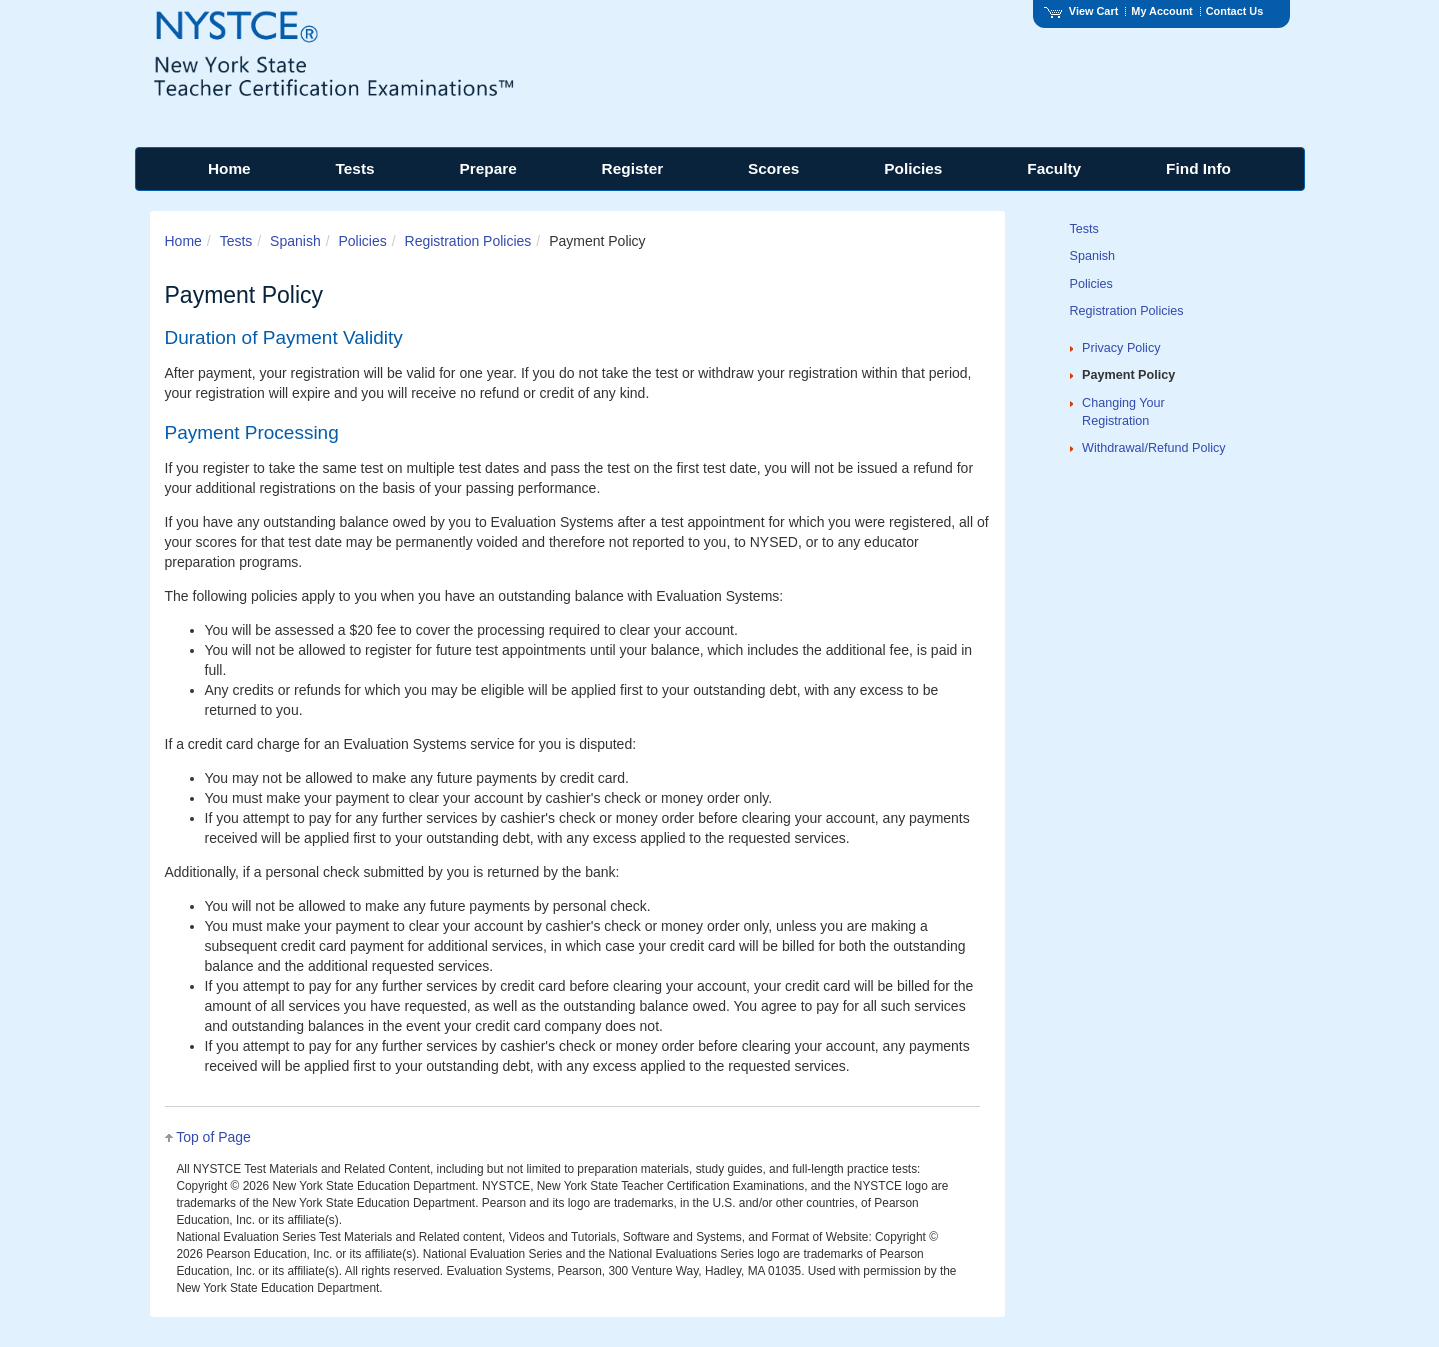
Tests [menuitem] (355, 168)
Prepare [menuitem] (487, 168)
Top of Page (213, 1137)
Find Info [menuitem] (1198, 168)
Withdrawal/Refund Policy (1154, 448)
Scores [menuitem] (773, 168)
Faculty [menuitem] (1054, 168)
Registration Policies (468, 241)
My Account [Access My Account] (1161, 11)
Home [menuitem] (229, 168)
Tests (236, 241)
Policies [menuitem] (913, 168)
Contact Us (1235, 11)
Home (183, 241)
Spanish (295, 241)
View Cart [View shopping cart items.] (1081, 11)
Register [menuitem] (633, 168)
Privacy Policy (1121, 348)
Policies (362, 241)
